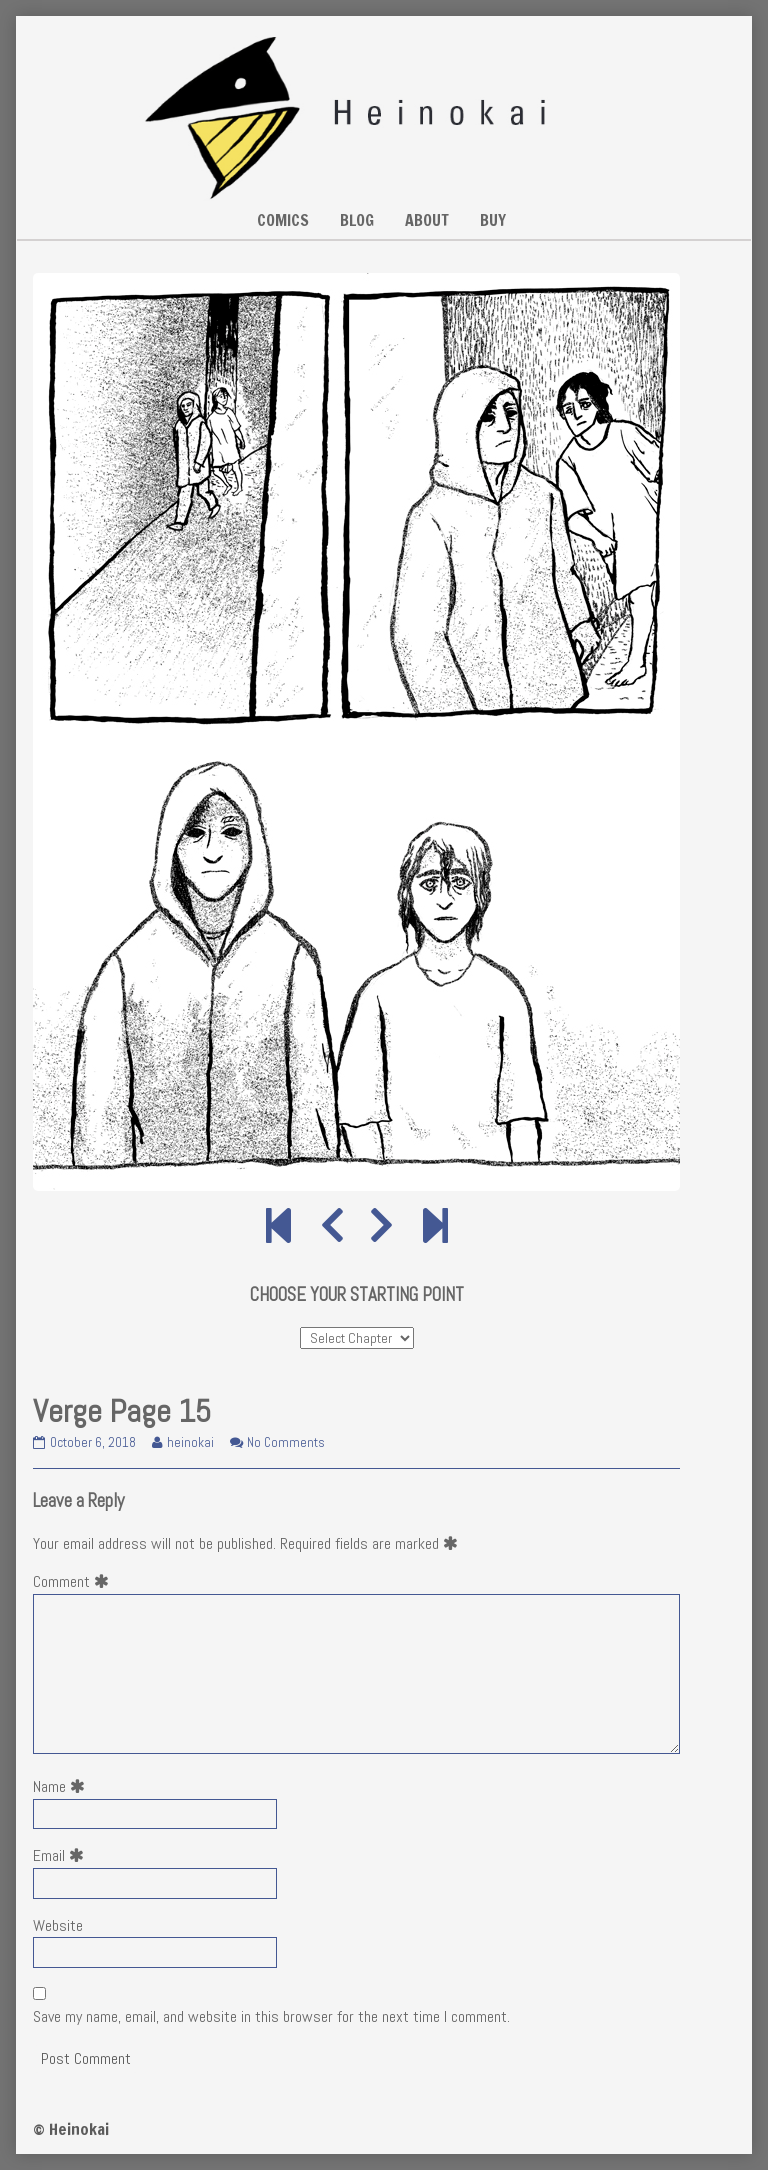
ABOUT (427, 220)
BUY (493, 220)
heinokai (190, 1442)
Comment (75, 1581)
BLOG (357, 220)
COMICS (283, 220)
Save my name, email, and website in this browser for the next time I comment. (271, 2016)
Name (63, 1786)
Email (62, 1855)
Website (58, 1925)
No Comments (286, 1442)
